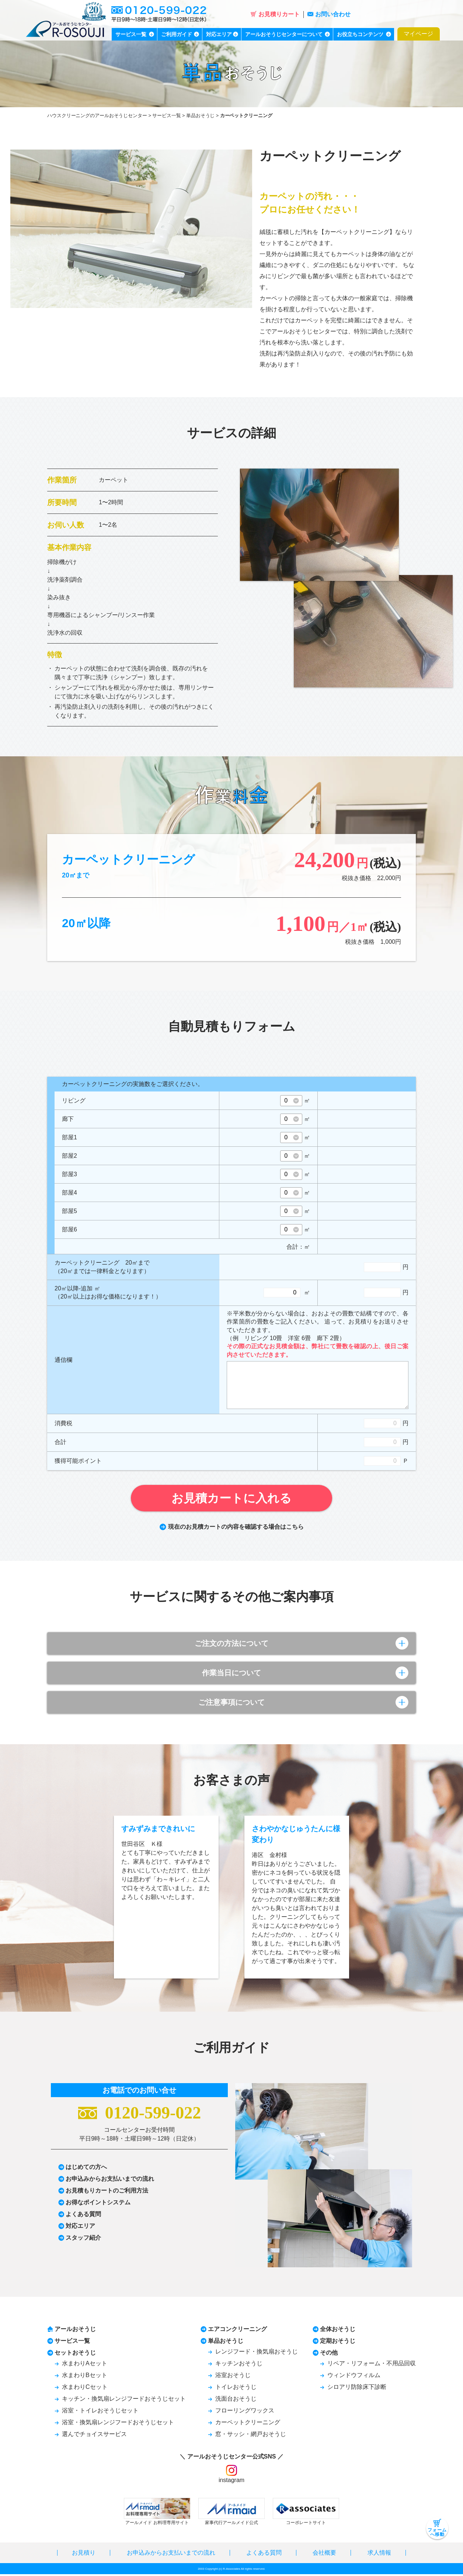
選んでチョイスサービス (94, 2436)
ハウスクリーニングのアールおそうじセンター (97, 115)
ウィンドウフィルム (353, 2377)
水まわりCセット (85, 2389)
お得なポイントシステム (98, 2204)
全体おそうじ (337, 2331)
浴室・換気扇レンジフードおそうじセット (118, 2424)
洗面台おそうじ (236, 2400)
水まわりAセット (84, 2365)
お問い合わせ (329, 14)
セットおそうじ (75, 2354)
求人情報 (379, 2554)
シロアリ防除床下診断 (356, 2389)
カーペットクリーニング (247, 2424)
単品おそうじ (200, 115)
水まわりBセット (84, 2377)
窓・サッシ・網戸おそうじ (250, 2436)
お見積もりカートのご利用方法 (107, 2192)
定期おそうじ (337, 2343)
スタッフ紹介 (83, 2239)
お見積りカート (275, 14)
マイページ (418, 34)
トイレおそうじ (236, 2389)
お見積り (83, 2554)
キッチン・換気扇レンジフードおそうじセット (124, 2400)
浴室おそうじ (233, 2377)
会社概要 (324, 2554)
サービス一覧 (166, 115)
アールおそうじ (75, 2331)
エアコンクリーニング (237, 2331)
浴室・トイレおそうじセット (100, 2412)
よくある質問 (83, 2216)
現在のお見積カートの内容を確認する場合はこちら (232, 1527)
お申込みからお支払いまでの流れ (110, 2180)
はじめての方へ (86, 2169)
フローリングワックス (244, 2412)
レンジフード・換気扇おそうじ (256, 2353)
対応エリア (80, 2228)
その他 (329, 2354)
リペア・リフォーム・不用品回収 (371, 2365)
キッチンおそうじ (238, 2365)
